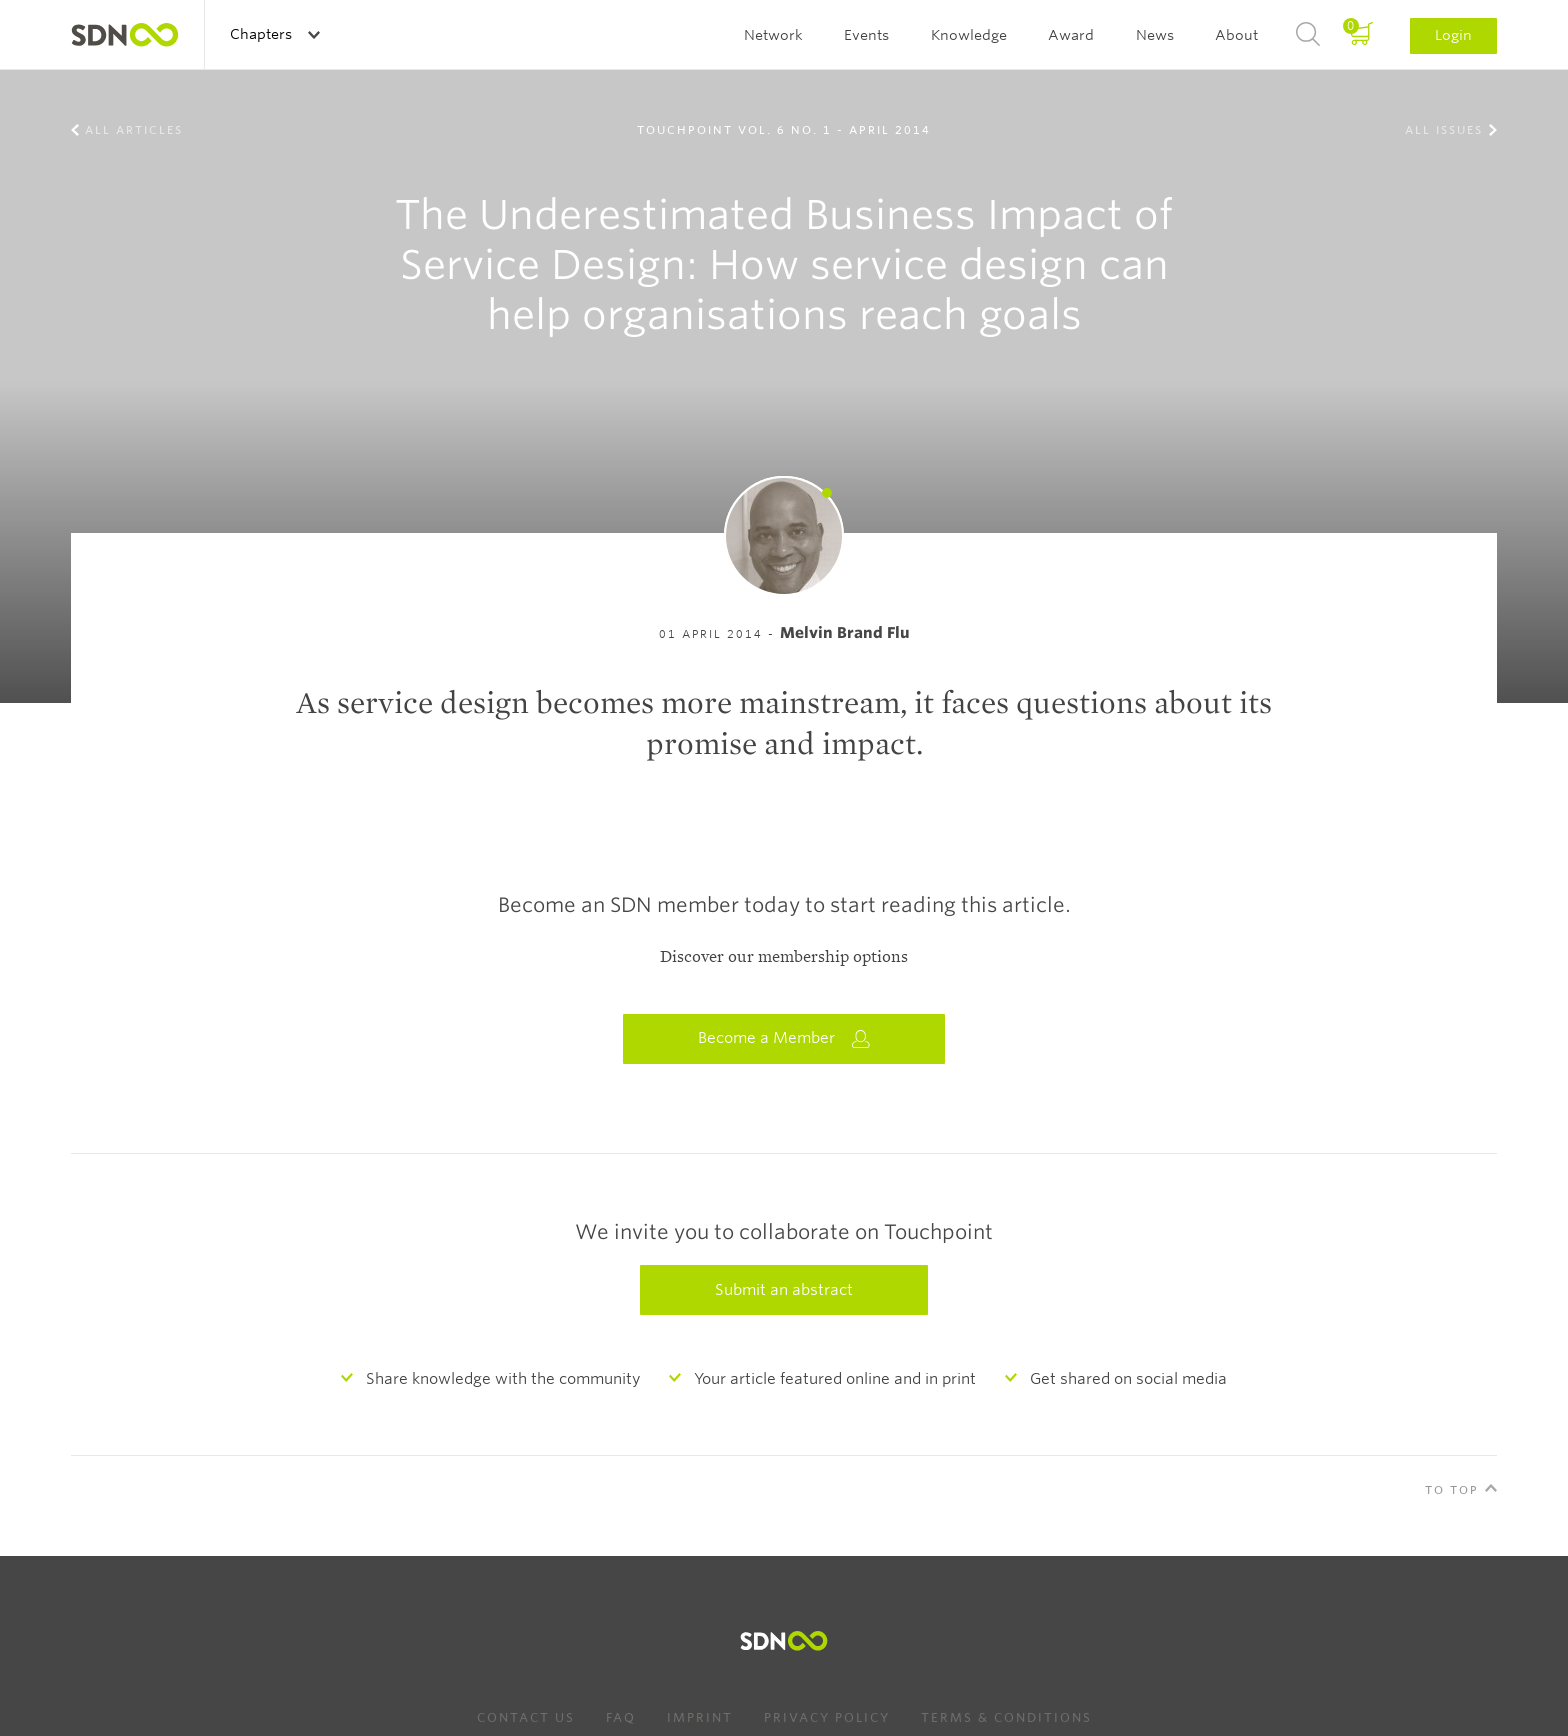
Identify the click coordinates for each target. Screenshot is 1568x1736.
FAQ (621, 1717)
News (1155, 35)
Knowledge (969, 35)
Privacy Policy (827, 1717)
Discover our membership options (784, 957)
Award (1071, 35)
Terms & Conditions (1006, 1717)
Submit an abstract (784, 1290)
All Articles (134, 130)
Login (1453, 35)
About (1236, 35)
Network (773, 35)
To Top (1452, 1490)
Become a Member (784, 1038)
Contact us (526, 1717)
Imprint (700, 1717)
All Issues (1444, 130)
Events (866, 35)
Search (1308, 35)
